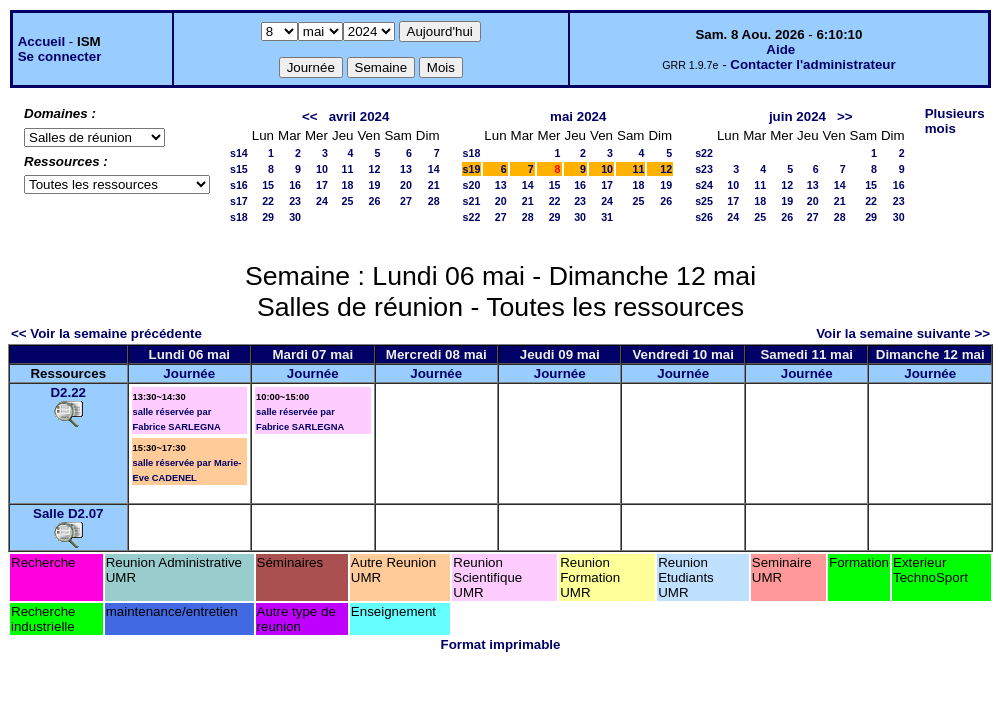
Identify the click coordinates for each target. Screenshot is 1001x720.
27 (406, 201)
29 (268, 217)
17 (322, 185)
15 (268, 185)
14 (434, 169)
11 (348, 169)
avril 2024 (359, 116)
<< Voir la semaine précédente (106, 333)
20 (406, 185)
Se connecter (60, 56)
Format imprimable (501, 644)
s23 (704, 169)
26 (375, 201)
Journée (189, 373)
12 (375, 169)
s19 (472, 169)
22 (268, 201)
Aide (780, 49)
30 (295, 217)
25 (348, 201)
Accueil (41, 41)
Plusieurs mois (955, 121)
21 (434, 185)
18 (348, 185)
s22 (472, 217)
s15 (239, 169)
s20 (472, 185)
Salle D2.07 (68, 513)
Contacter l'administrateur (812, 64)
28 (434, 201)
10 (322, 169)
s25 (704, 201)
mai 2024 (578, 116)
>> (845, 116)
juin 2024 (797, 116)
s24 (704, 185)
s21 (472, 201)
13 (406, 169)
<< (310, 116)
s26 (704, 217)
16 (295, 185)
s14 (239, 153)
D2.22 (68, 392)
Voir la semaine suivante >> (903, 333)
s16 (239, 185)
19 (375, 185)
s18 (239, 217)
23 (295, 201)
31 (607, 217)
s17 (239, 201)
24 (322, 201)
